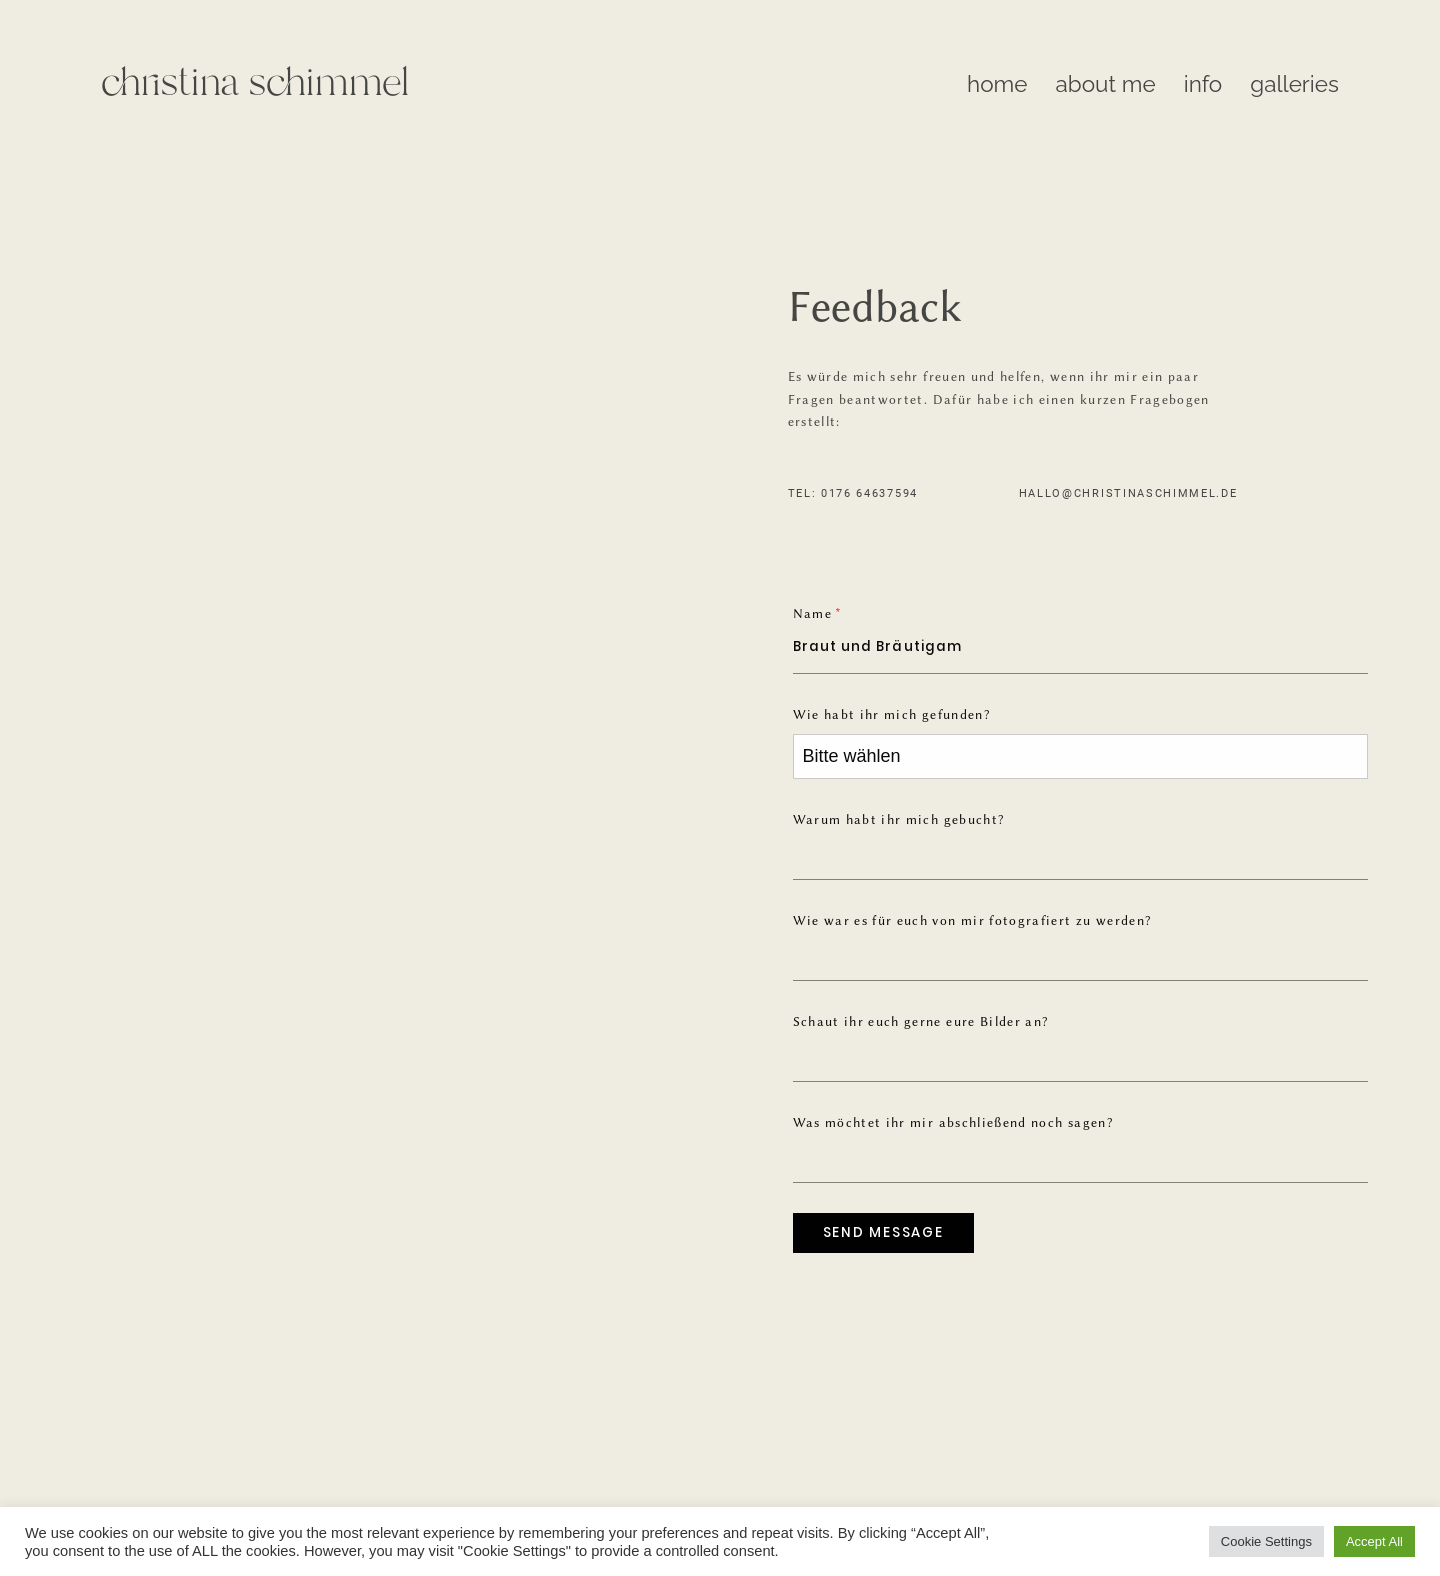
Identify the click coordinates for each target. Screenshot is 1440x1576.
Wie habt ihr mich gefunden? (891, 714)
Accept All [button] (1374, 1541)
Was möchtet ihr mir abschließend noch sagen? (953, 1122)
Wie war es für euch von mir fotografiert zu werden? (972, 920)
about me (1106, 84)
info (1203, 84)
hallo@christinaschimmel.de (1128, 493)
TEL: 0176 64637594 (853, 493)
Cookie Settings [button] (1266, 1541)
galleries (1294, 84)
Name (812, 613)
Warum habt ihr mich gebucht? (899, 819)
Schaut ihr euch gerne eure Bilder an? (921, 1021)
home (997, 84)
